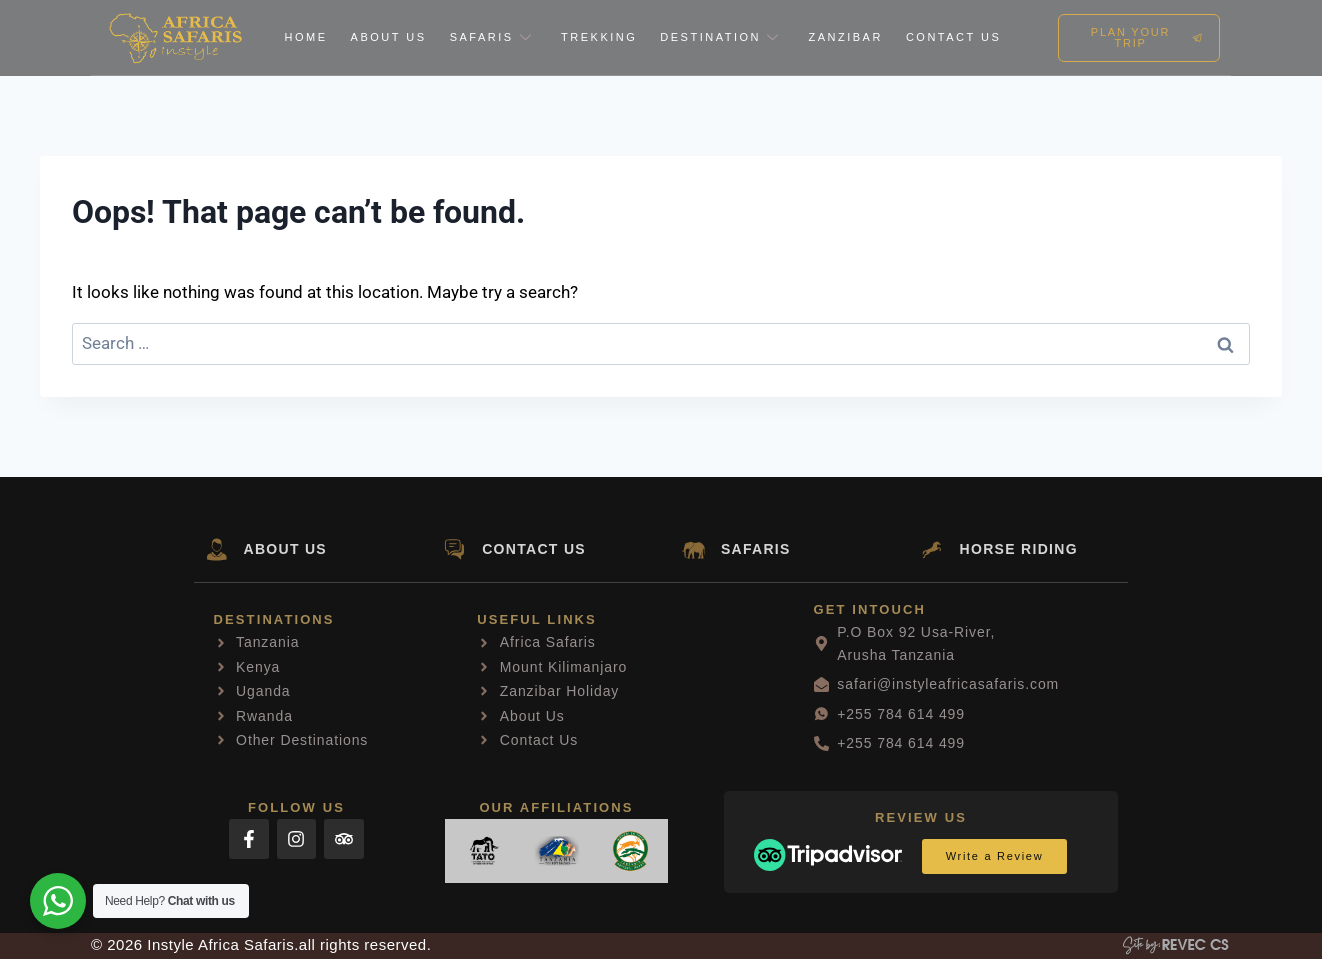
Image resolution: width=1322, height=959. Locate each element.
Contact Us (954, 37)
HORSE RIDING (1019, 549)
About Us (389, 37)
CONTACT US (534, 549)
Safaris (494, 37)
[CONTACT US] (454, 549)
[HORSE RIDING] (932, 549)
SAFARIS (756, 549)
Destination (722, 37)
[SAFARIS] (693, 549)
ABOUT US (286, 549)
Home (306, 37)
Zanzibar (845, 37)
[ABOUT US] (216, 549)
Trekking (599, 37)
